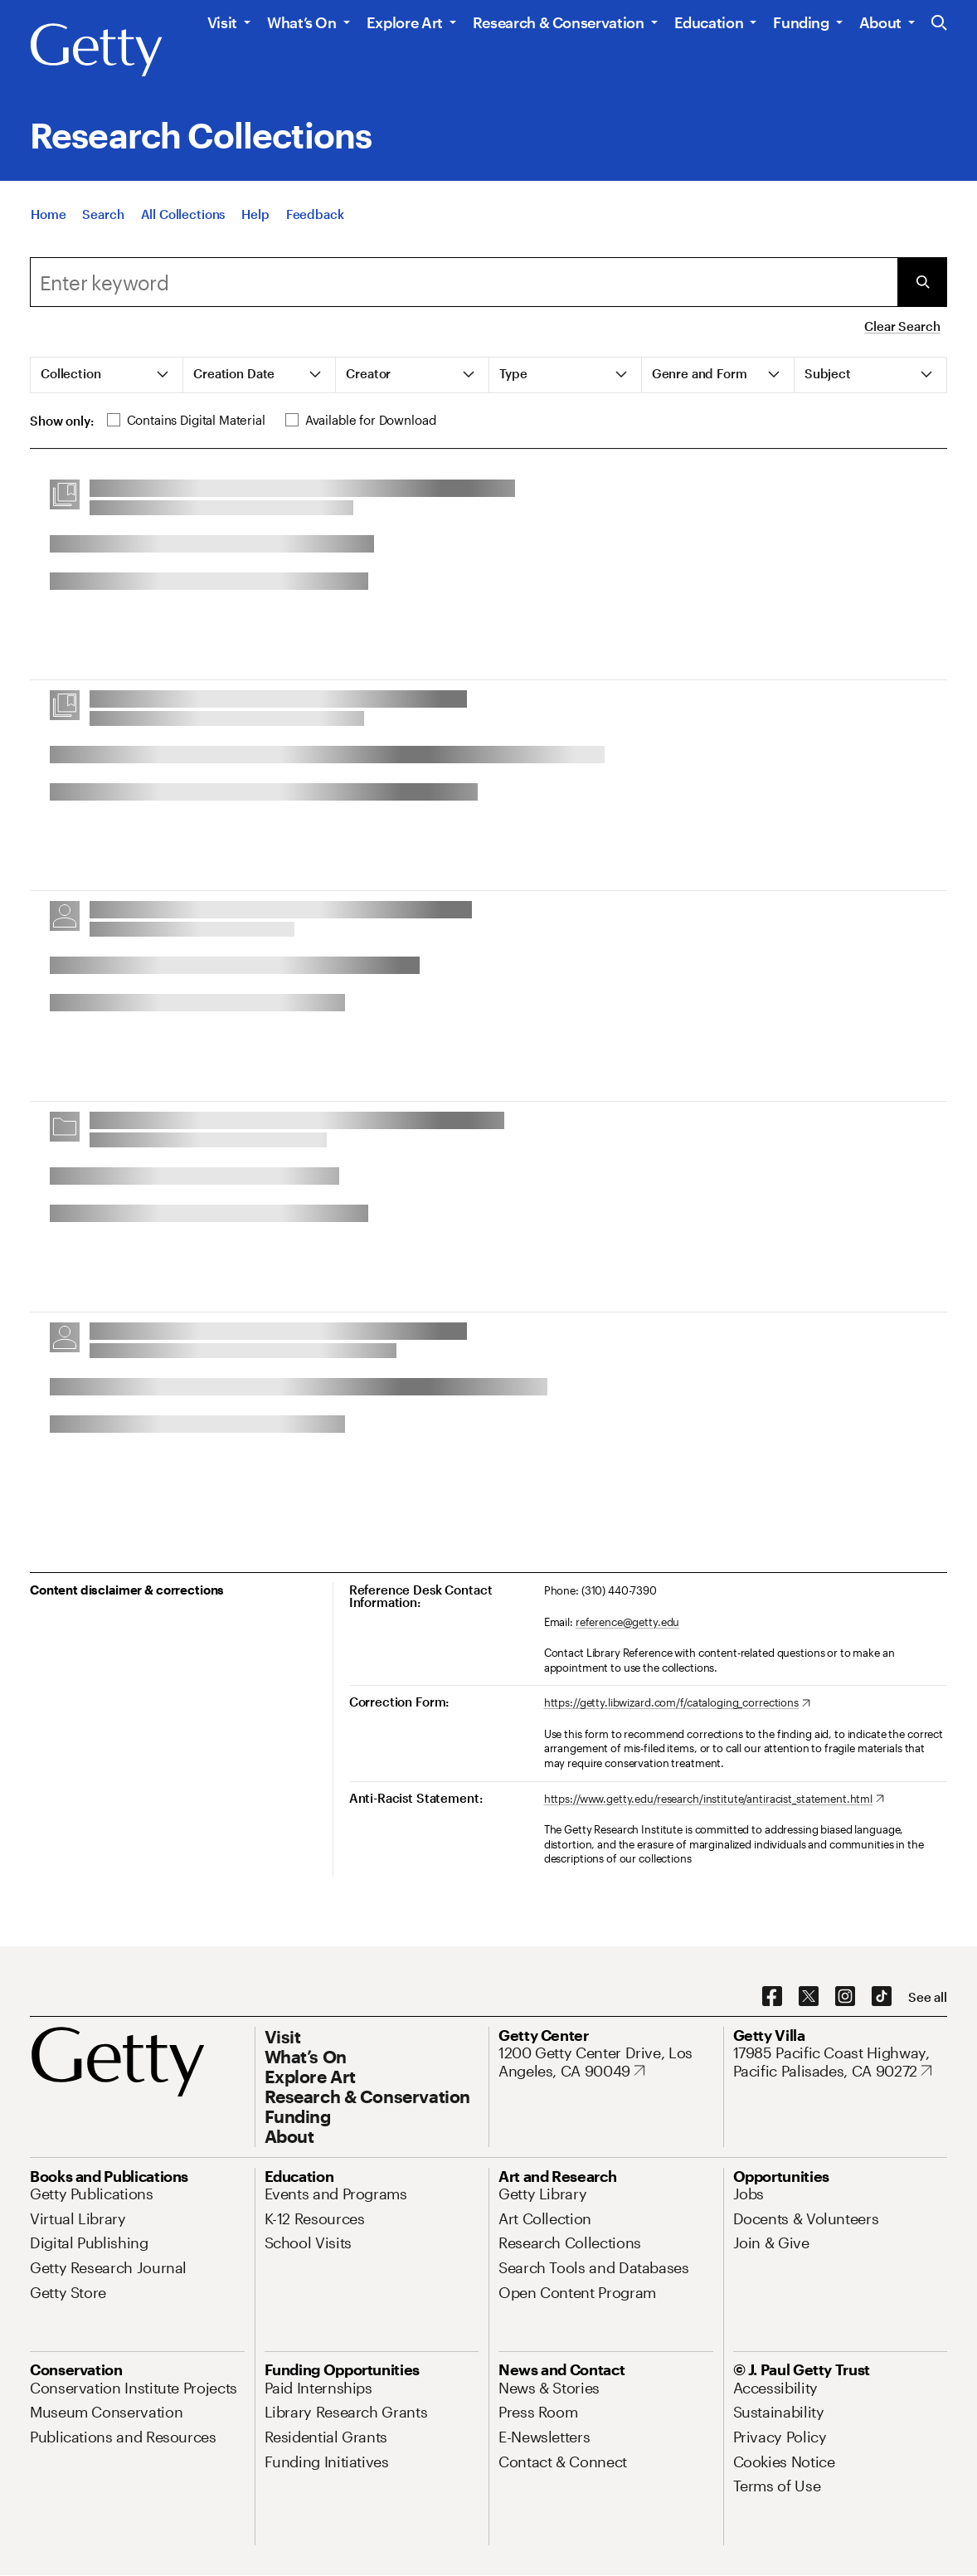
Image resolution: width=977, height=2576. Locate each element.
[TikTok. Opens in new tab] (882, 1997)
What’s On (302, 22)
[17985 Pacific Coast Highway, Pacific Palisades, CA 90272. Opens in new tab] (840, 2062)
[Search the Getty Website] (939, 23)
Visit (222, 22)
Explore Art (405, 22)
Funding (801, 22)
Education (709, 22)
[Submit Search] (922, 282)
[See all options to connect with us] (927, 1997)
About (880, 22)
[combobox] (463, 282)
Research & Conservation (558, 22)
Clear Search (902, 326)
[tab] (107, 375)
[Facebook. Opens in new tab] (772, 1997)
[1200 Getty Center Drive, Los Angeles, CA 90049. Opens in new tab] (605, 2062)
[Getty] (96, 50)
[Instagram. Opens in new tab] (845, 1997)
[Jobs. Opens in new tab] (749, 2193)
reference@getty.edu (628, 1622)
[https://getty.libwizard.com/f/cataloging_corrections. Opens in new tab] (677, 1703)
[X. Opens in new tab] (809, 1997)
